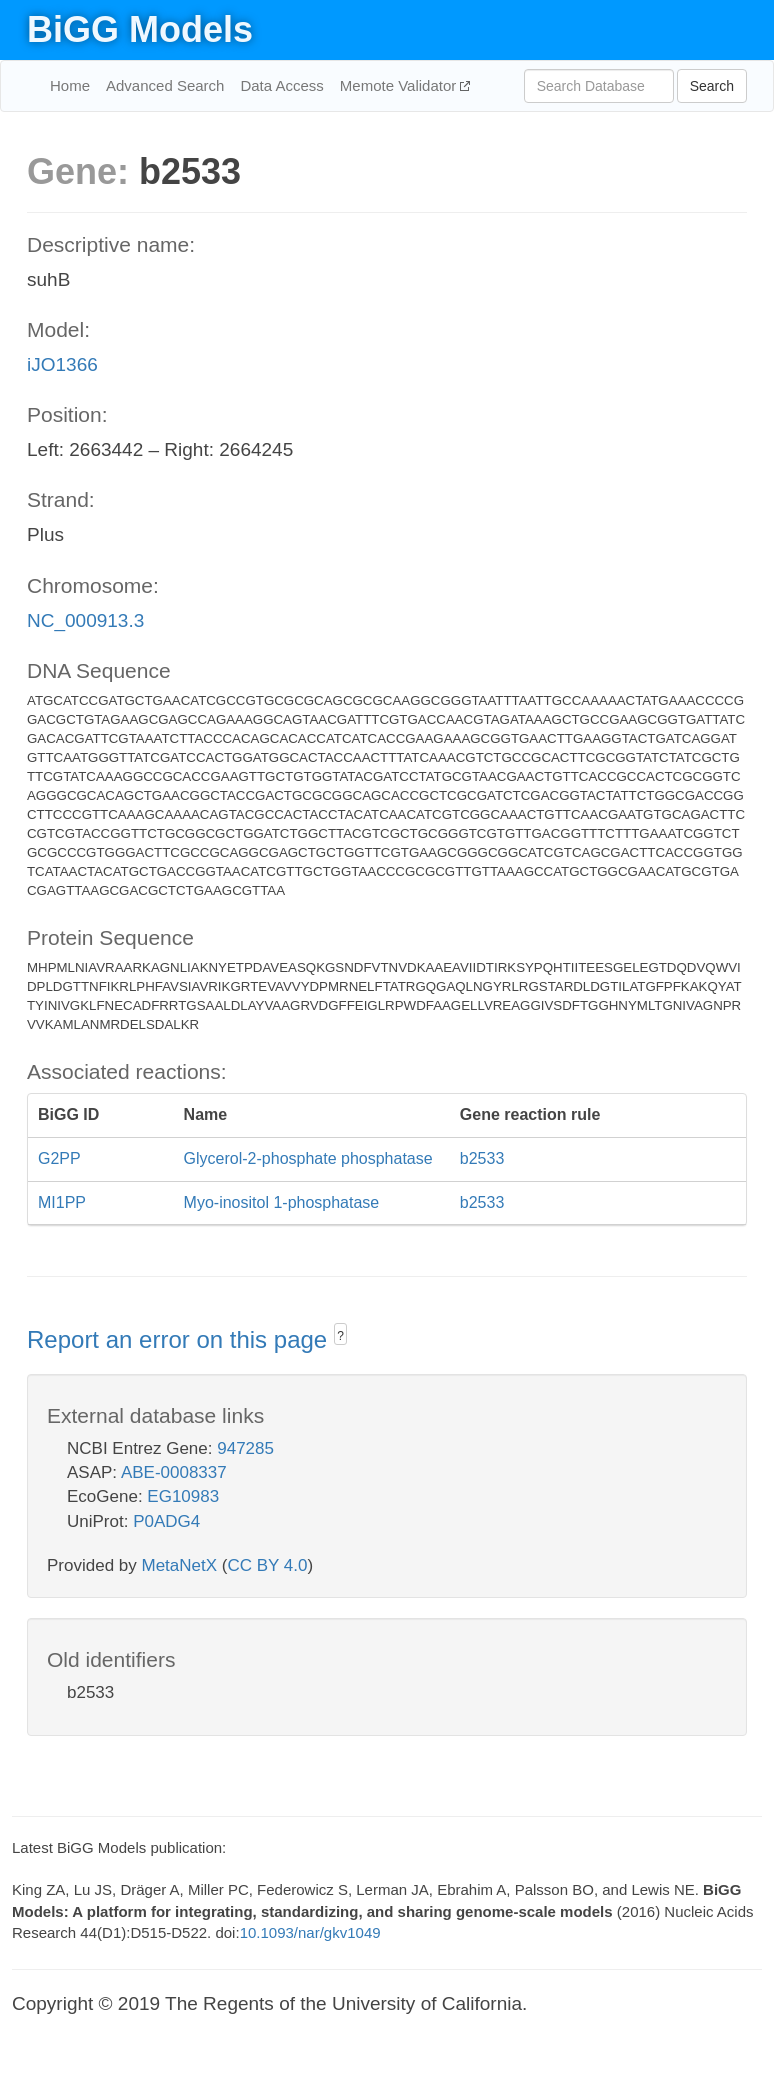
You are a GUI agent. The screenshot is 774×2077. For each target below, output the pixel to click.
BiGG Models (140, 29)
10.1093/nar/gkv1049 (310, 1932)
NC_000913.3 (85, 620)
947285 (245, 1448)
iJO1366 (62, 364)
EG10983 (183, 1496)
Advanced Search (165, 85)
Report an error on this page (180, 1339)
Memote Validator (400, 85)
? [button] (340, 1336)
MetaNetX (180, 1565)
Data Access (281, 85)
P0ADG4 (166, 1521)
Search (712, 86)
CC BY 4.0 (267, 1565)
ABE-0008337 (174, 1472)
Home (70, 85)
